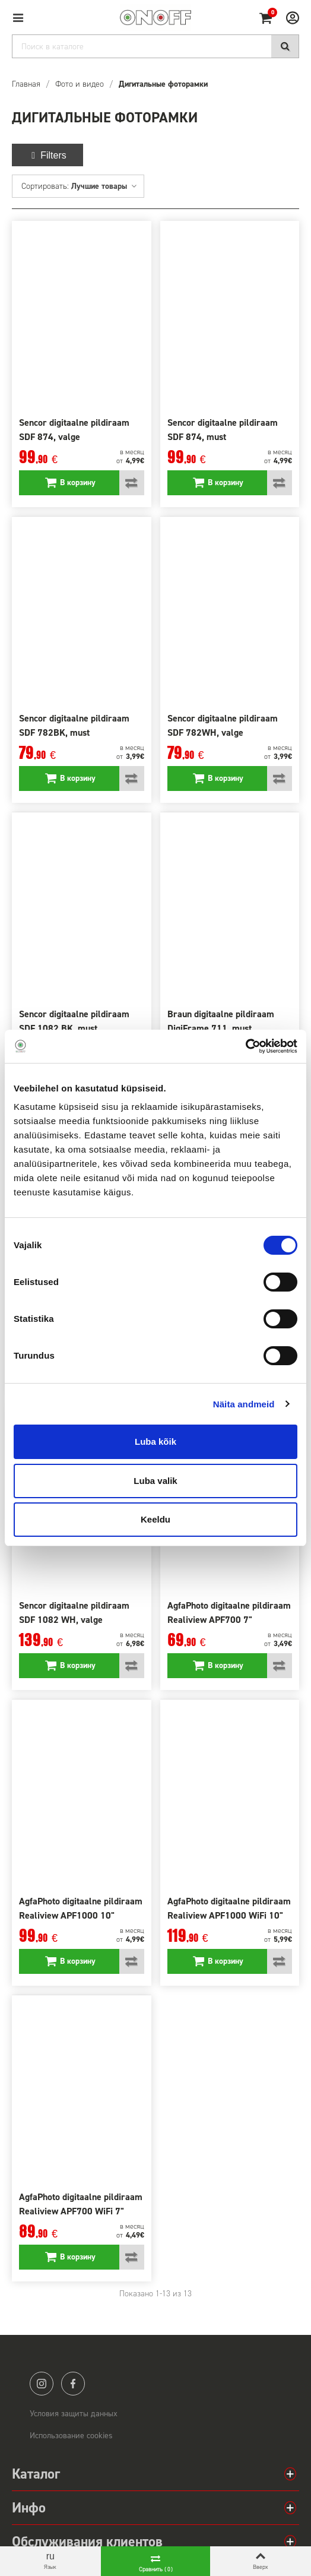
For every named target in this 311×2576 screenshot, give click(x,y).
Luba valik (155, 1481)
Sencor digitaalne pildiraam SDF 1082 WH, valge (74, 1612)
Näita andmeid (244, 1404)
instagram (41, 2383)
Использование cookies (71, 2435)
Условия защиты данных (74, 2413)
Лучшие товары (104, 186)
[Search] (155, 46)
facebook (73, 2383)
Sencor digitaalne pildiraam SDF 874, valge (74, 429)
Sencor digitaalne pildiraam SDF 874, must (222, 429)
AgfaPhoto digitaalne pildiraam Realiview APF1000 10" (80, 1908)
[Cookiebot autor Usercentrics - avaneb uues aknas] (245, 1046)
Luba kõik (155, 1441)
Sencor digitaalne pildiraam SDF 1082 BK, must (74, 1021)
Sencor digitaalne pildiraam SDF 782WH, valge (222, 725)
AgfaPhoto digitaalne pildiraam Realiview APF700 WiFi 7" (80, 2204)
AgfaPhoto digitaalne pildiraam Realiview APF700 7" (229, 1612)
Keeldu (155, 1519)
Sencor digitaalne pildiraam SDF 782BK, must (74, 725)
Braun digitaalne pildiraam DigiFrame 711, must (220, 1021)
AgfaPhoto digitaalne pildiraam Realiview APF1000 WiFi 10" (229, 1908)
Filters (47, 155)
